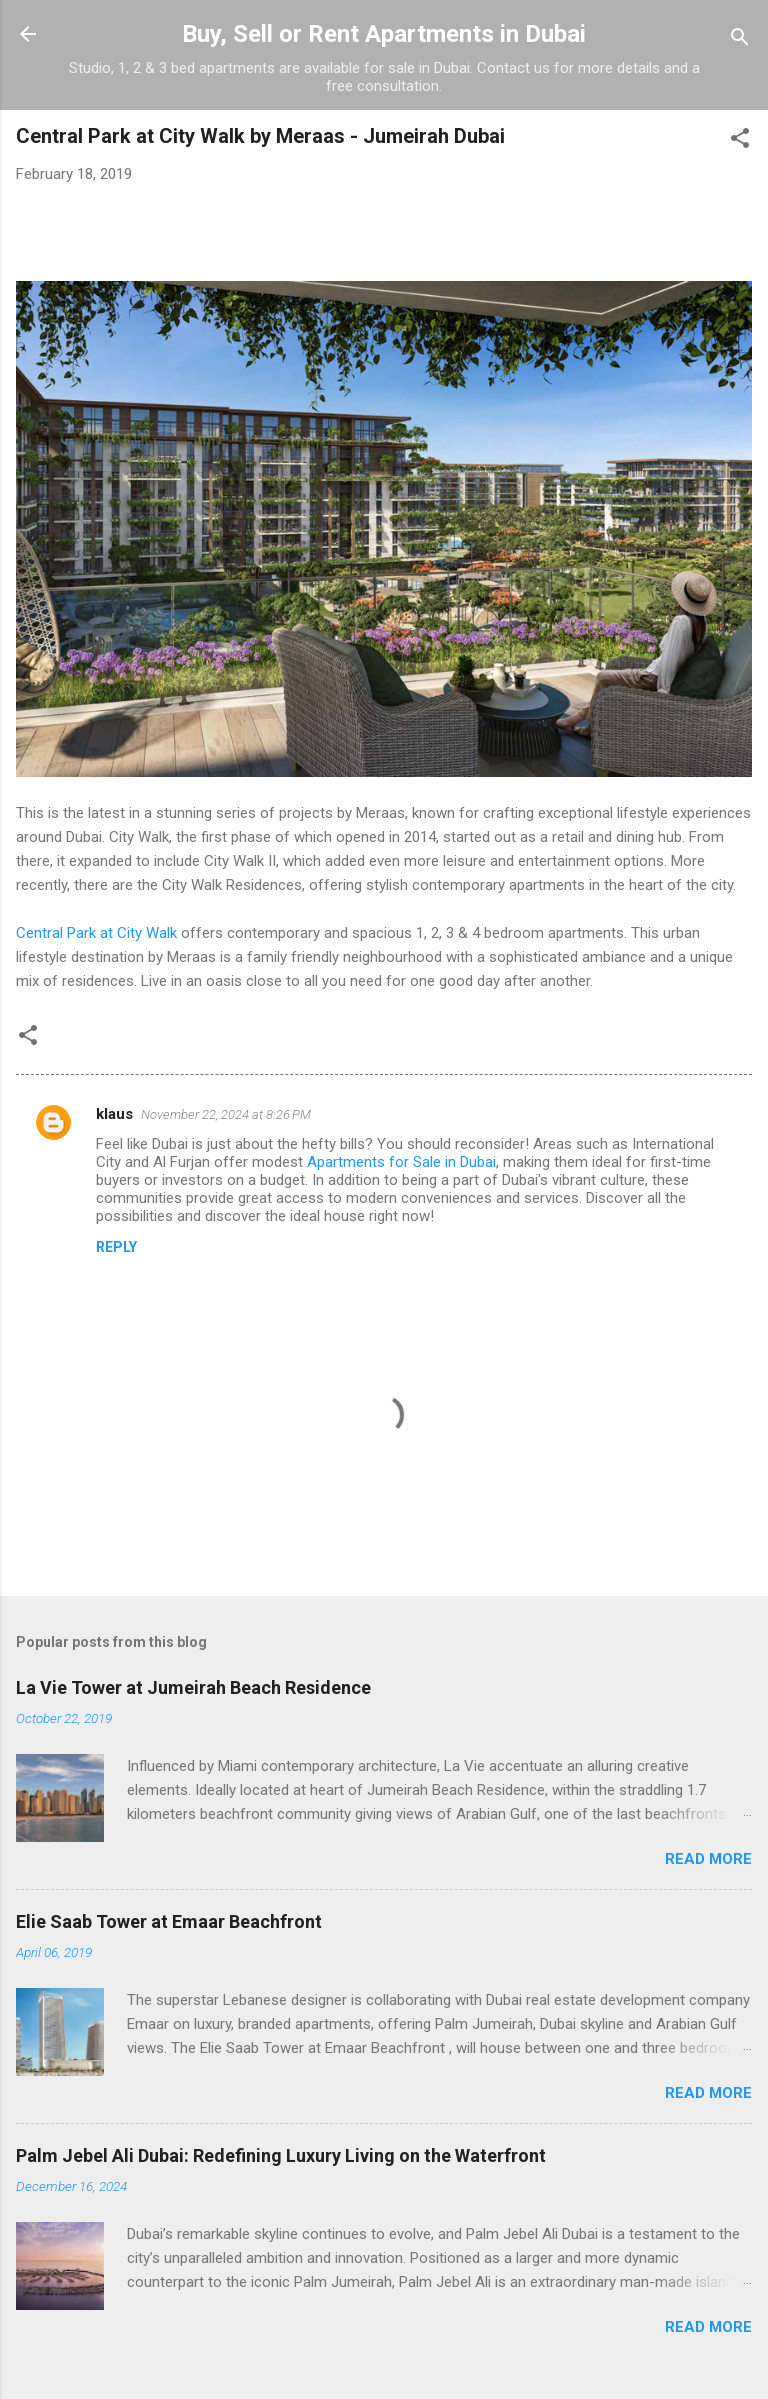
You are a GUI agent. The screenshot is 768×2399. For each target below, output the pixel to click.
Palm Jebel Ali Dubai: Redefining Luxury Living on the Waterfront (281, 2155)
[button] (740, 141)
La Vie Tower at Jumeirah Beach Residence (193, 1687)
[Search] (740, 40)
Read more (708, 1859)
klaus (114, 1114)
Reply (116, 1247)
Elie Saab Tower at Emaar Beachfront (169, 1921)
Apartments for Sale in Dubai (401, 1162)
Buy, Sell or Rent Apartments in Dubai (384, 34)
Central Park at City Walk (96, 933)
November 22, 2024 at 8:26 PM (226, 1114)
